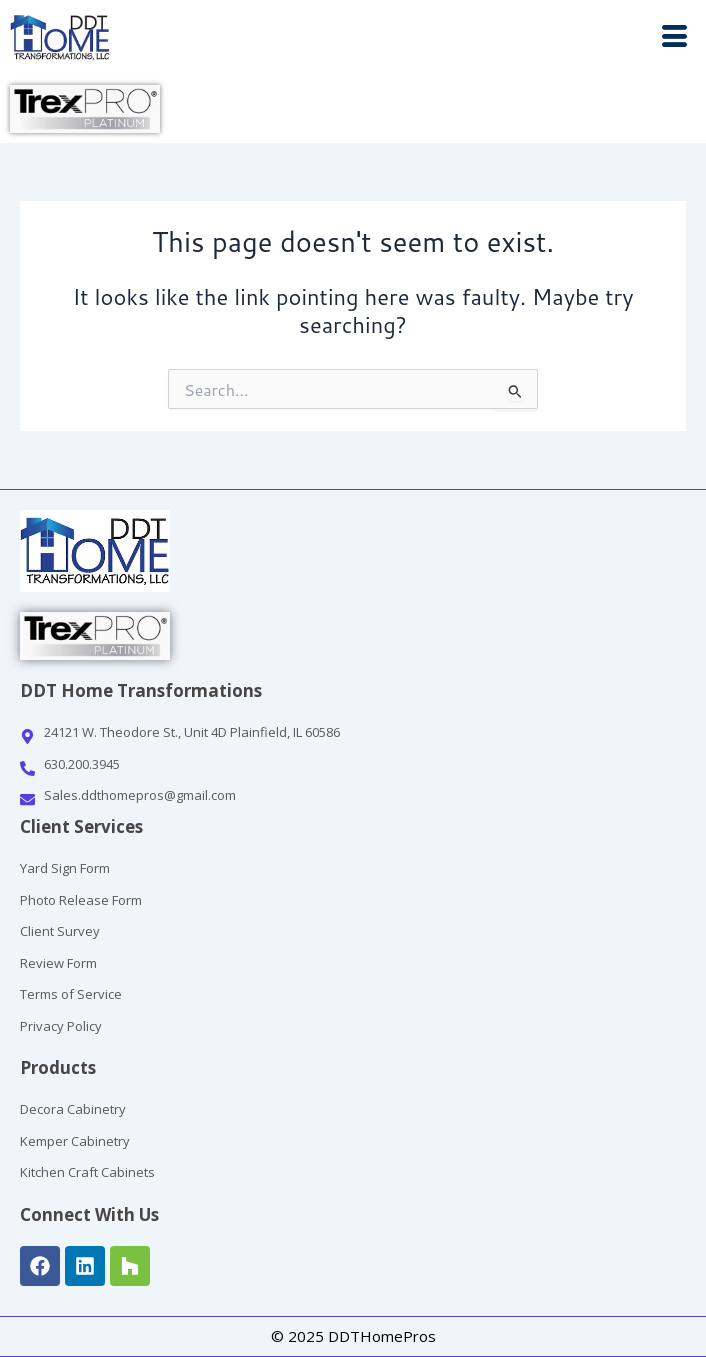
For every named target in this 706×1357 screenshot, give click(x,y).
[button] (529, 38)
